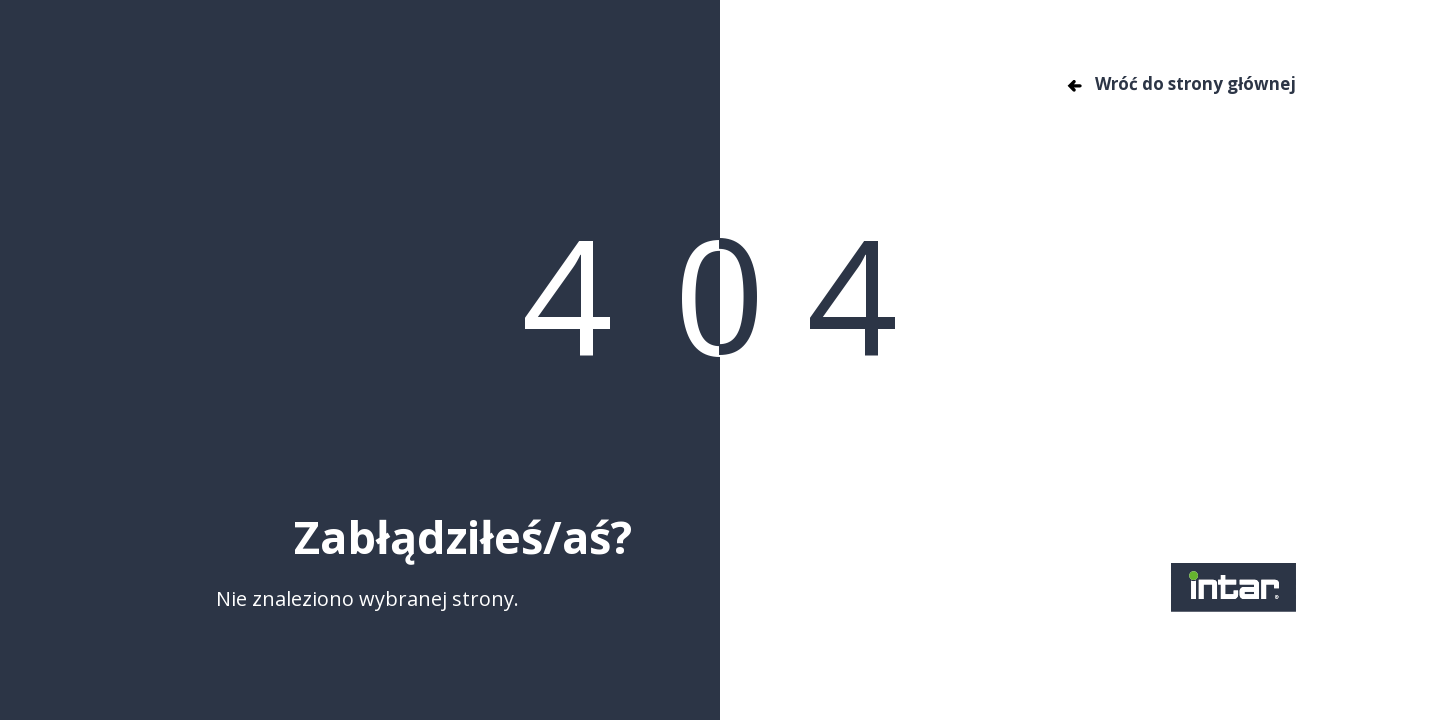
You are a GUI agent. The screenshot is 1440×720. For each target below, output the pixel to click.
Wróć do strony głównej (1180, 83)
